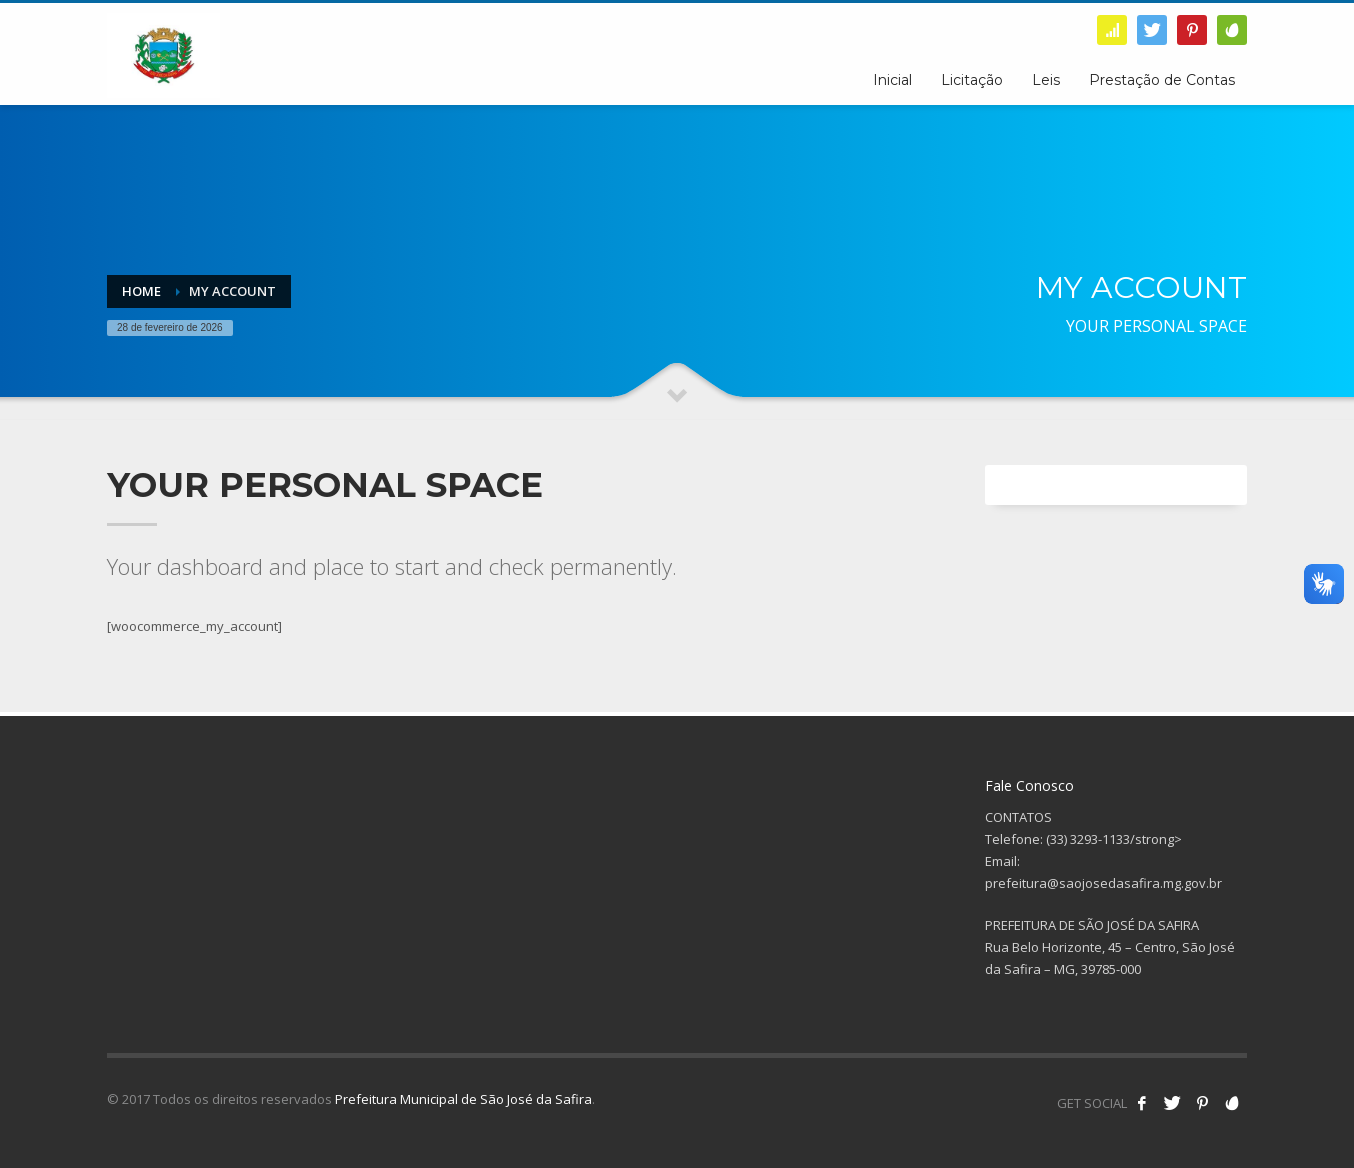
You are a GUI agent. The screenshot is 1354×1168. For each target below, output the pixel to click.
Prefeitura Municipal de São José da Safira (463, 1099)
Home (141, 291)
